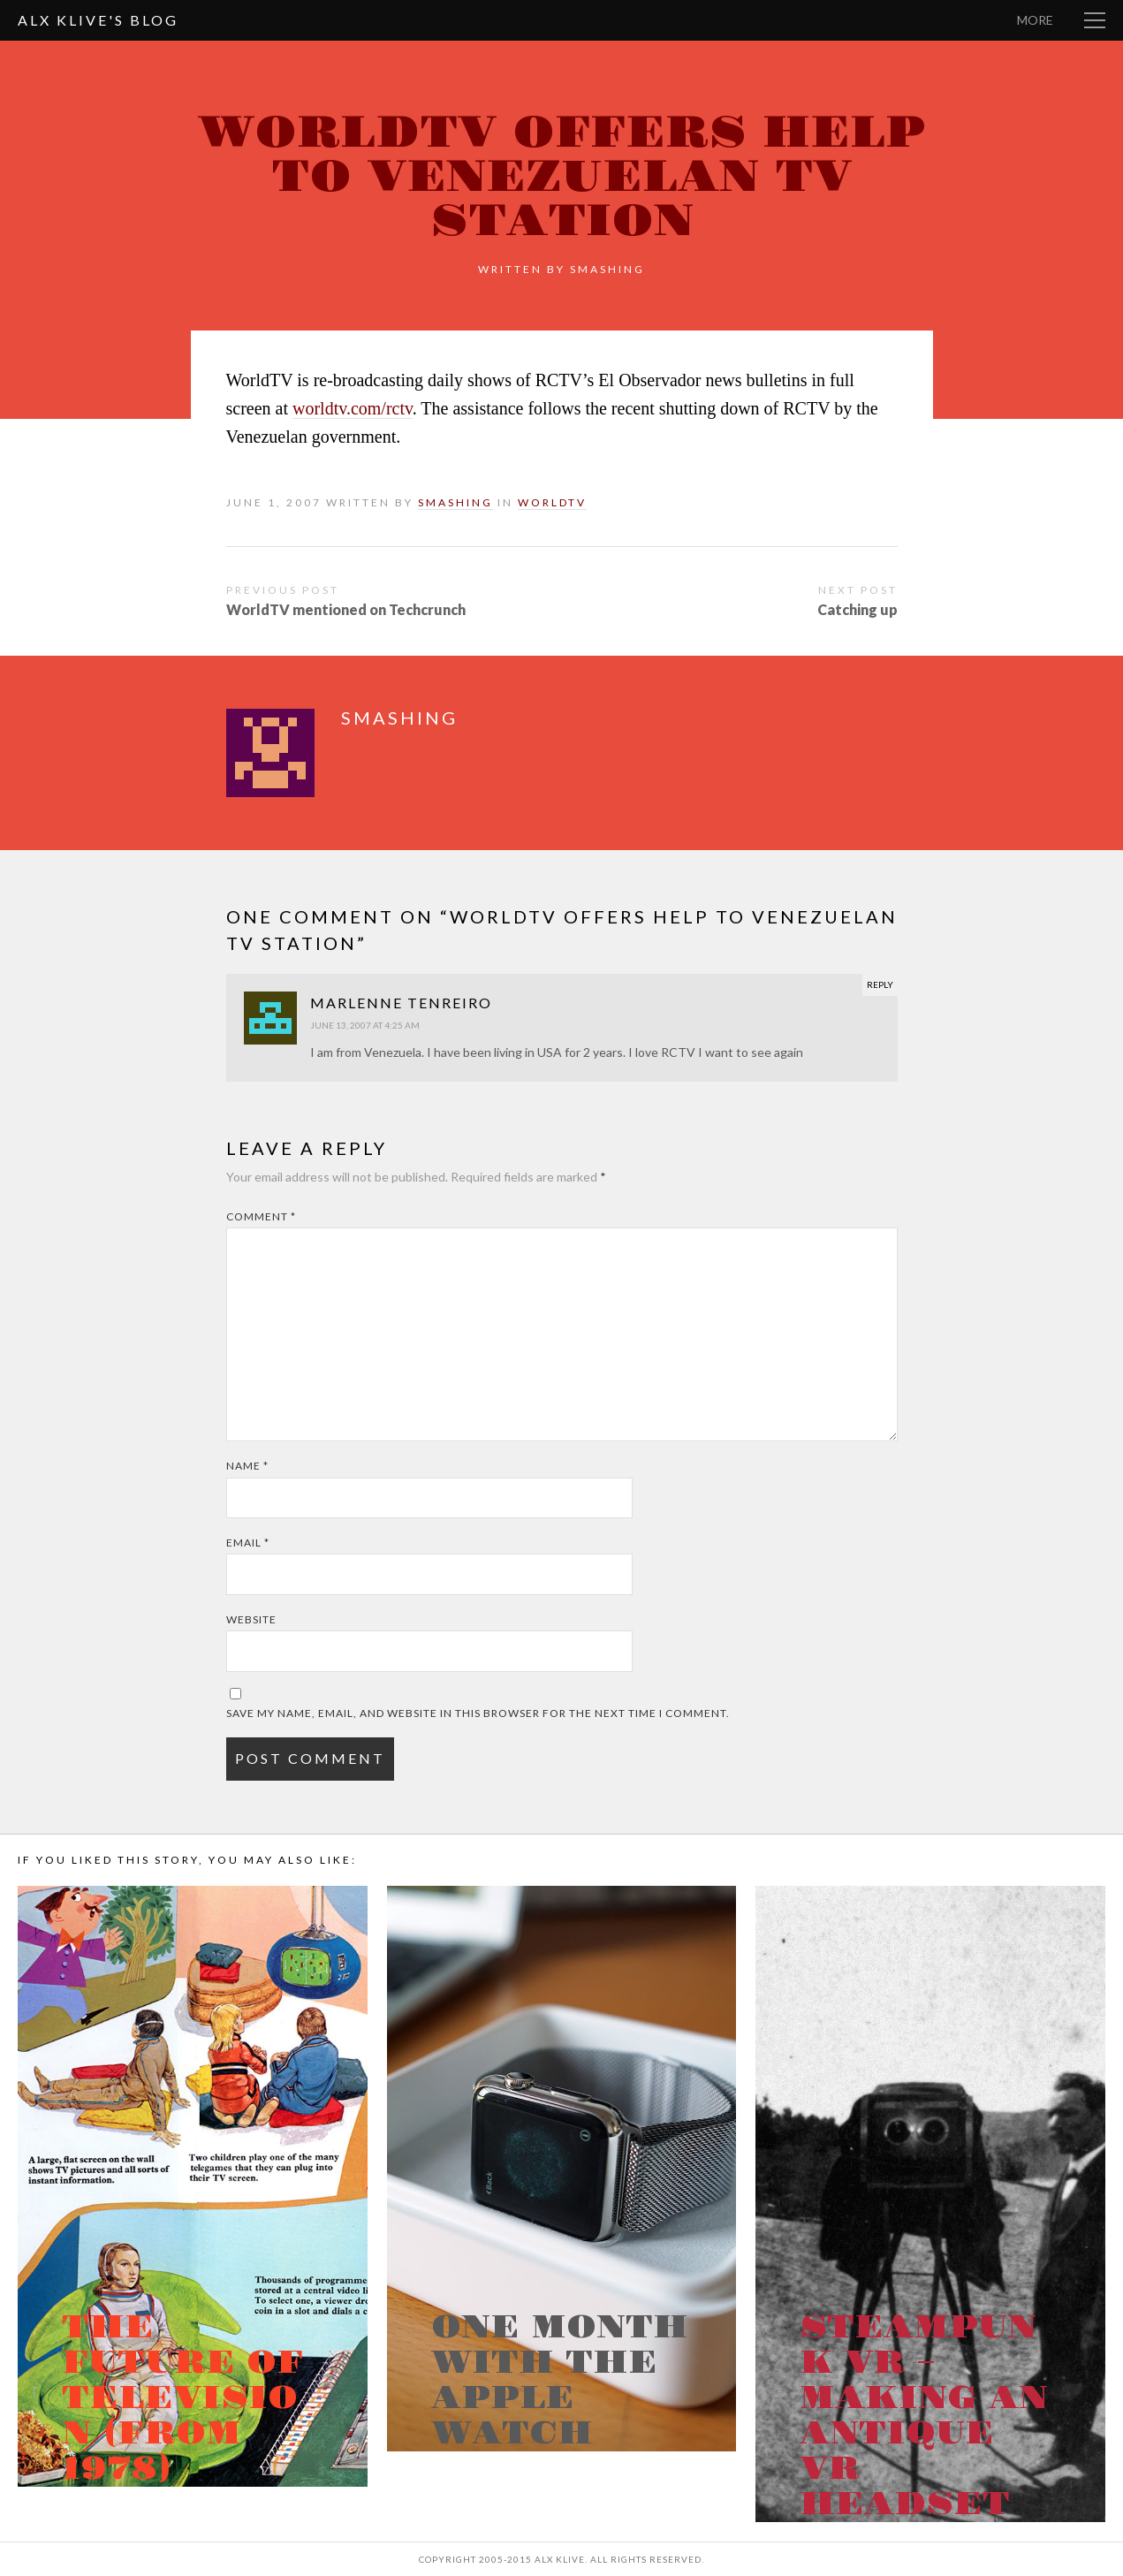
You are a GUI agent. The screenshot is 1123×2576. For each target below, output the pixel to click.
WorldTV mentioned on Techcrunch (346, 609)
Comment (261, 1216)
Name (247, 1465)
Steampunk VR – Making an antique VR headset (924, 2416)
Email (247, 1542)
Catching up (857, 609)
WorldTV (552, 502)
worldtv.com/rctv (352, 408)
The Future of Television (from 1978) (182, 2398)
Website (251, 1619)
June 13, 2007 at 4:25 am (365, 1025)
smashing (607, 269)
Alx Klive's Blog (98, 19)
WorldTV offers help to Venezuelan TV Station (561, 177)
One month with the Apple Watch (559, 2380)
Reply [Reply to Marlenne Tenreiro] (880, 984)
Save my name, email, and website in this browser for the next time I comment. (478, 1713)
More (1035, 19)
